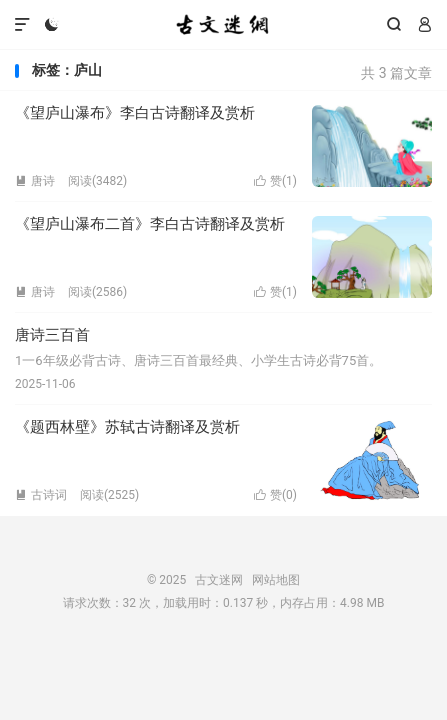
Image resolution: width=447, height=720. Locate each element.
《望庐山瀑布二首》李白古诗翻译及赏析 (150, 224)
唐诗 (35, 181)
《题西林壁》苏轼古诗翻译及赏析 (127, 427)
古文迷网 (223, 25)
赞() (275, 181)
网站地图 (276, 580)
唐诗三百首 (52, 335)
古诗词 (41, 495)
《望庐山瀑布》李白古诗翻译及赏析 (135, 113)
